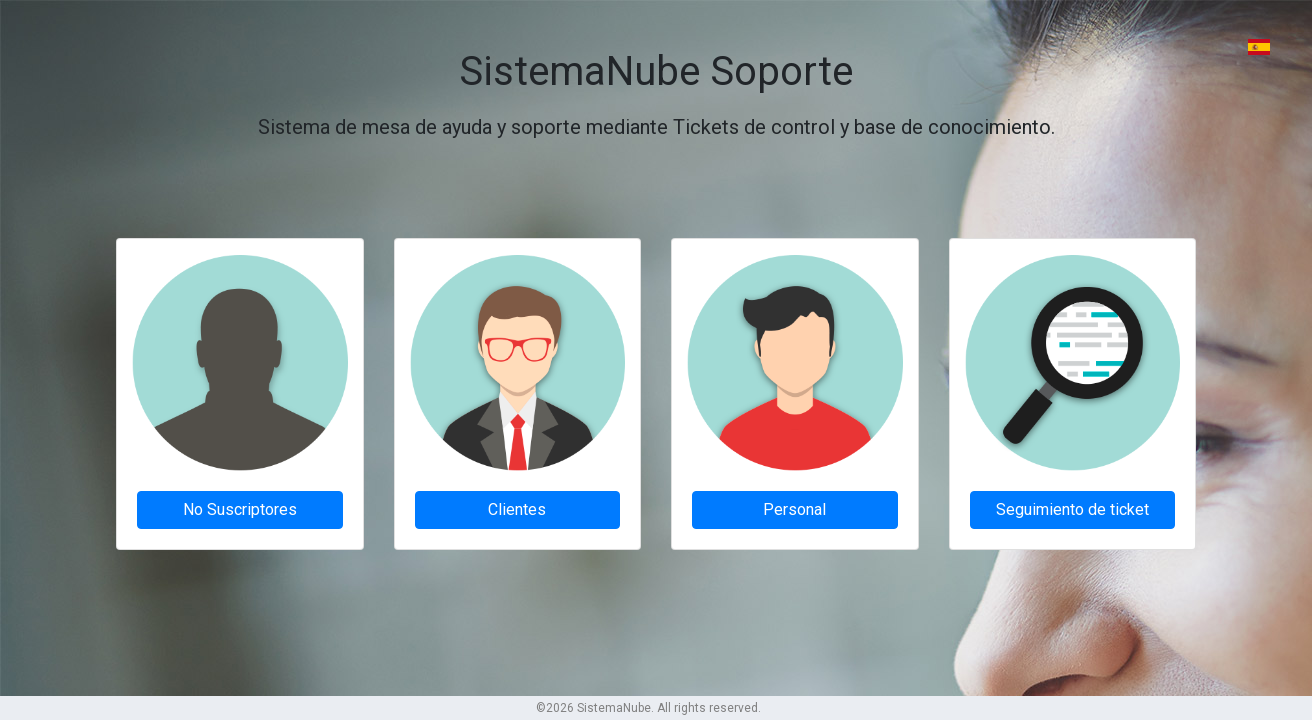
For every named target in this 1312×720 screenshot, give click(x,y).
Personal (794, 509)
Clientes (517, 509)
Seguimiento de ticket (1072, 509)
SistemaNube (614, 708)
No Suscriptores (240, 509)
